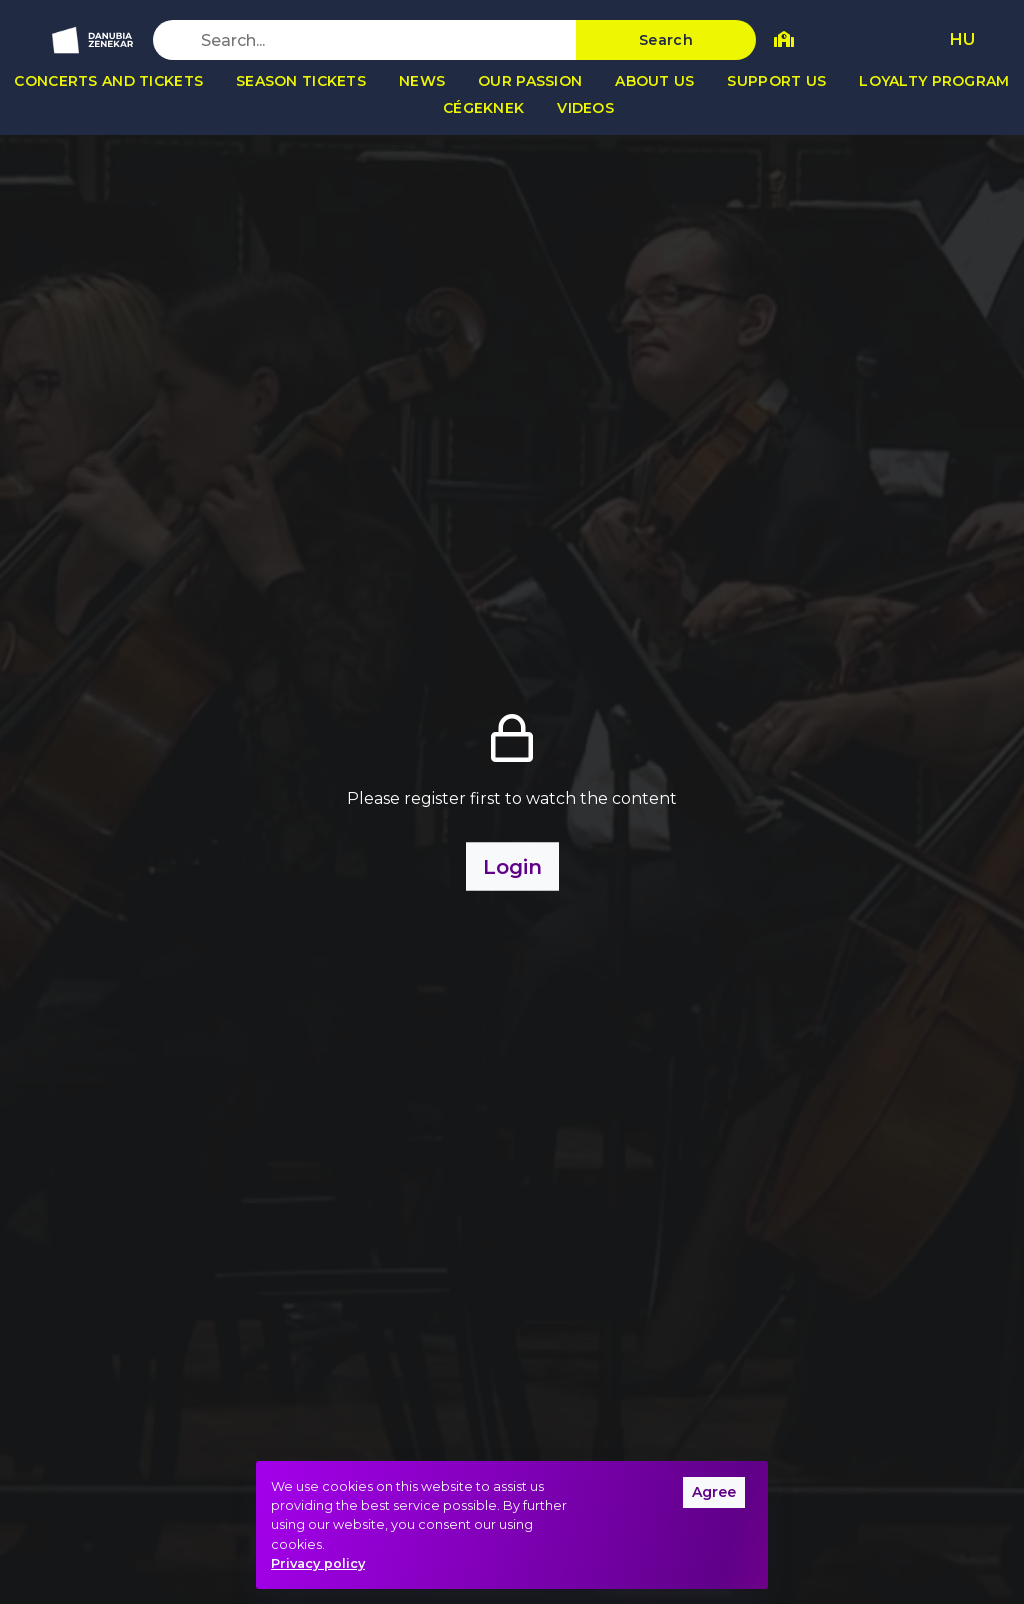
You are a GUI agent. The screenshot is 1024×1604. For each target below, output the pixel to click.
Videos (585, 108)
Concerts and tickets (108, 81)
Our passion (530, 81)
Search (666, 40)
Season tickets (301, 81)
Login (512, 867)
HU (962, 39)
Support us (776, 81)
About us (654, 81)
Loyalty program (934, 81)
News (422, 81)
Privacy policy (318, 1563)
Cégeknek (483, 108)
